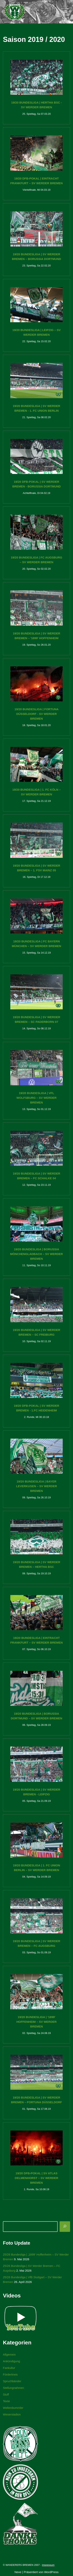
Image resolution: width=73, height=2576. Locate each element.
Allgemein (9, 2354)
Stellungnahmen (13, 2387)
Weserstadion (12, 2414)
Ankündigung (11, 2361)
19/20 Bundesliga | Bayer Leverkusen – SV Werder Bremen (36, 1486)
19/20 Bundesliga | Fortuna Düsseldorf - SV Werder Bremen (36, 713)
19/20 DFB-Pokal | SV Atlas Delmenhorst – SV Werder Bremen (36, 2178)
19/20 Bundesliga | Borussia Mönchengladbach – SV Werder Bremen (36, 1254)
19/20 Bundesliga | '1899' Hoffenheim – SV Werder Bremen (36, 2021)
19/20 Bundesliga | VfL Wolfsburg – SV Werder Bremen (37, 1097)
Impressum (48, 2564)
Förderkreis (10, 2374)
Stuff (6, 2394)
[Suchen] (65, 2226)
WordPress (51, 2572)
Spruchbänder (12, 2381)
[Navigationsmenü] (65, 11)
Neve (17, 2572)
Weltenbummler (13, 2407)
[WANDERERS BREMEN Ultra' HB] (14, 12)
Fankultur (9, 2367)
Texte (6, 2401)
